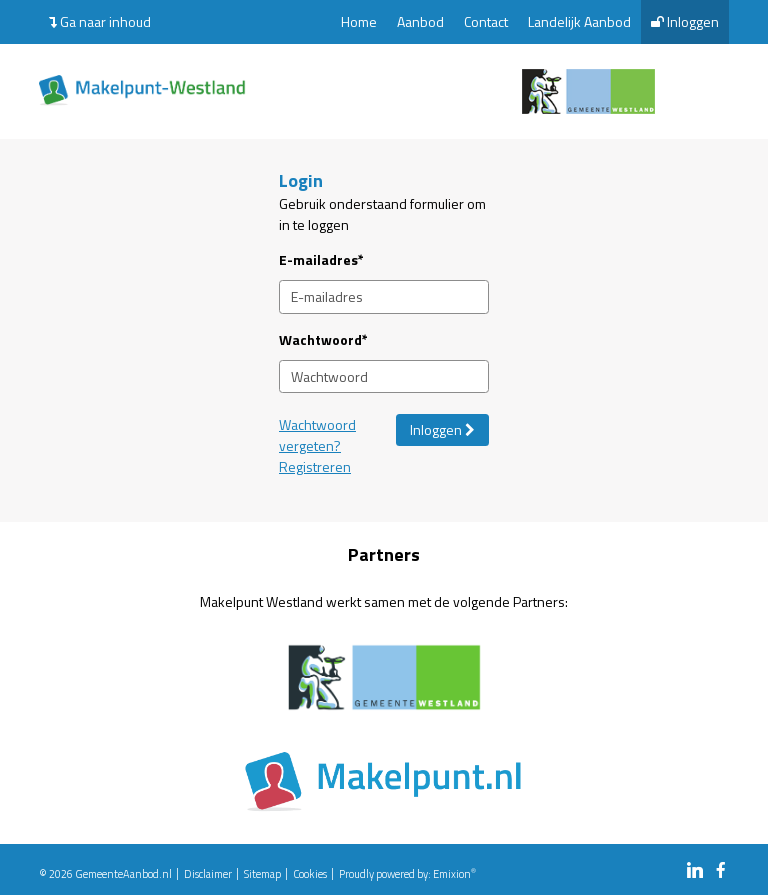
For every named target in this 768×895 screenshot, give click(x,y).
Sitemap (262, 874)
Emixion (452, 874)
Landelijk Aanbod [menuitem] (579, 21)
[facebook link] (721, 871)
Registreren (315, 466)
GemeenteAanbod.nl (123, 874)
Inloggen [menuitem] (685, 21)
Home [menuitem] (359, 21)
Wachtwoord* (323, 339)
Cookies (310, 874)
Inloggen (442, 429)
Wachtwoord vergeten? (317, 435)
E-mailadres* (321, 259)
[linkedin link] (695, 871)
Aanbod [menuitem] (420, 21)
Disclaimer (208, 874)
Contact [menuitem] (486, 21)
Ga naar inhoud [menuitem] (100, 21)
